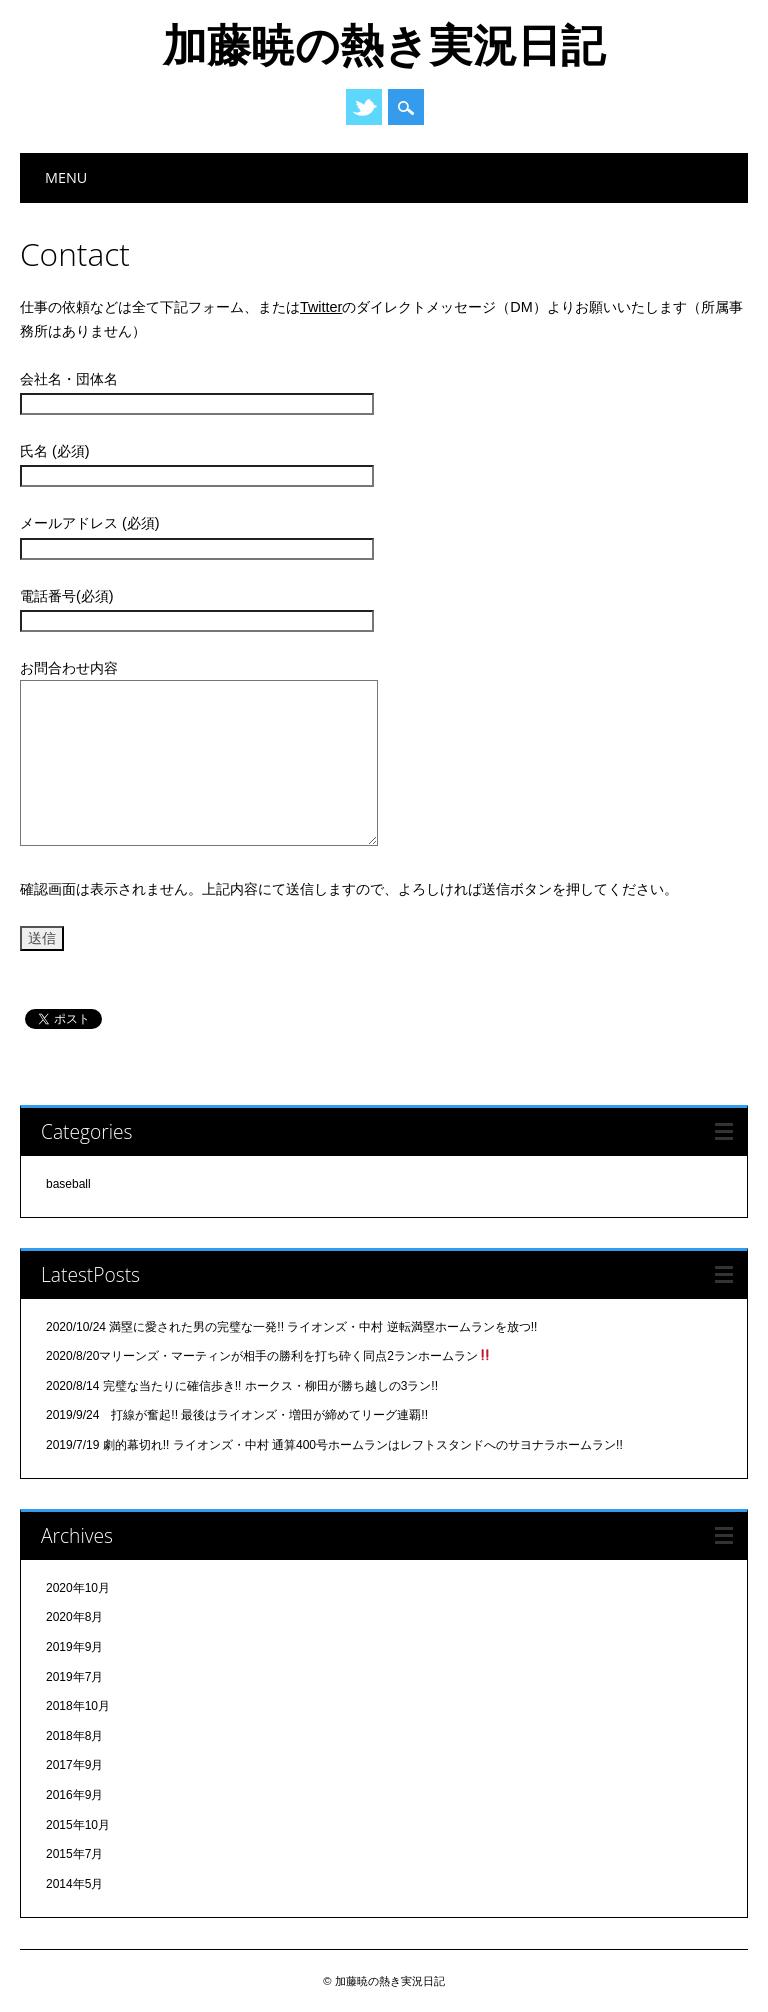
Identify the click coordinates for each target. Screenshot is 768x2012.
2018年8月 (74, 1736)
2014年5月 (74, 1884)
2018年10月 (78, 1706)
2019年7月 (74, 1677)
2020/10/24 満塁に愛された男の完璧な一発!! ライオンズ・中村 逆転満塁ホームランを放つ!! (291, 1327)
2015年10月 (78, 1825)
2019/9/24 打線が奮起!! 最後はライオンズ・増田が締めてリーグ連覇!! (237, 1415)
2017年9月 (74, 1765)
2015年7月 (74, 1854)
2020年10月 (78, 1588)
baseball (68, 1184)
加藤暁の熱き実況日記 (384, 44)
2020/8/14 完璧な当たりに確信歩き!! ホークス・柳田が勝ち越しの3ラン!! (242, 1386)
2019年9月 (74, 1647)
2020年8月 (74, 1617)
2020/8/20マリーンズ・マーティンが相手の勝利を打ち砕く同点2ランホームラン (268, 1356)
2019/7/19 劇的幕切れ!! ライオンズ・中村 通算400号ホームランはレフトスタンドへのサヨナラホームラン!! (334, 1445)
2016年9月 (74, 1795)
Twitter (364, 107)
